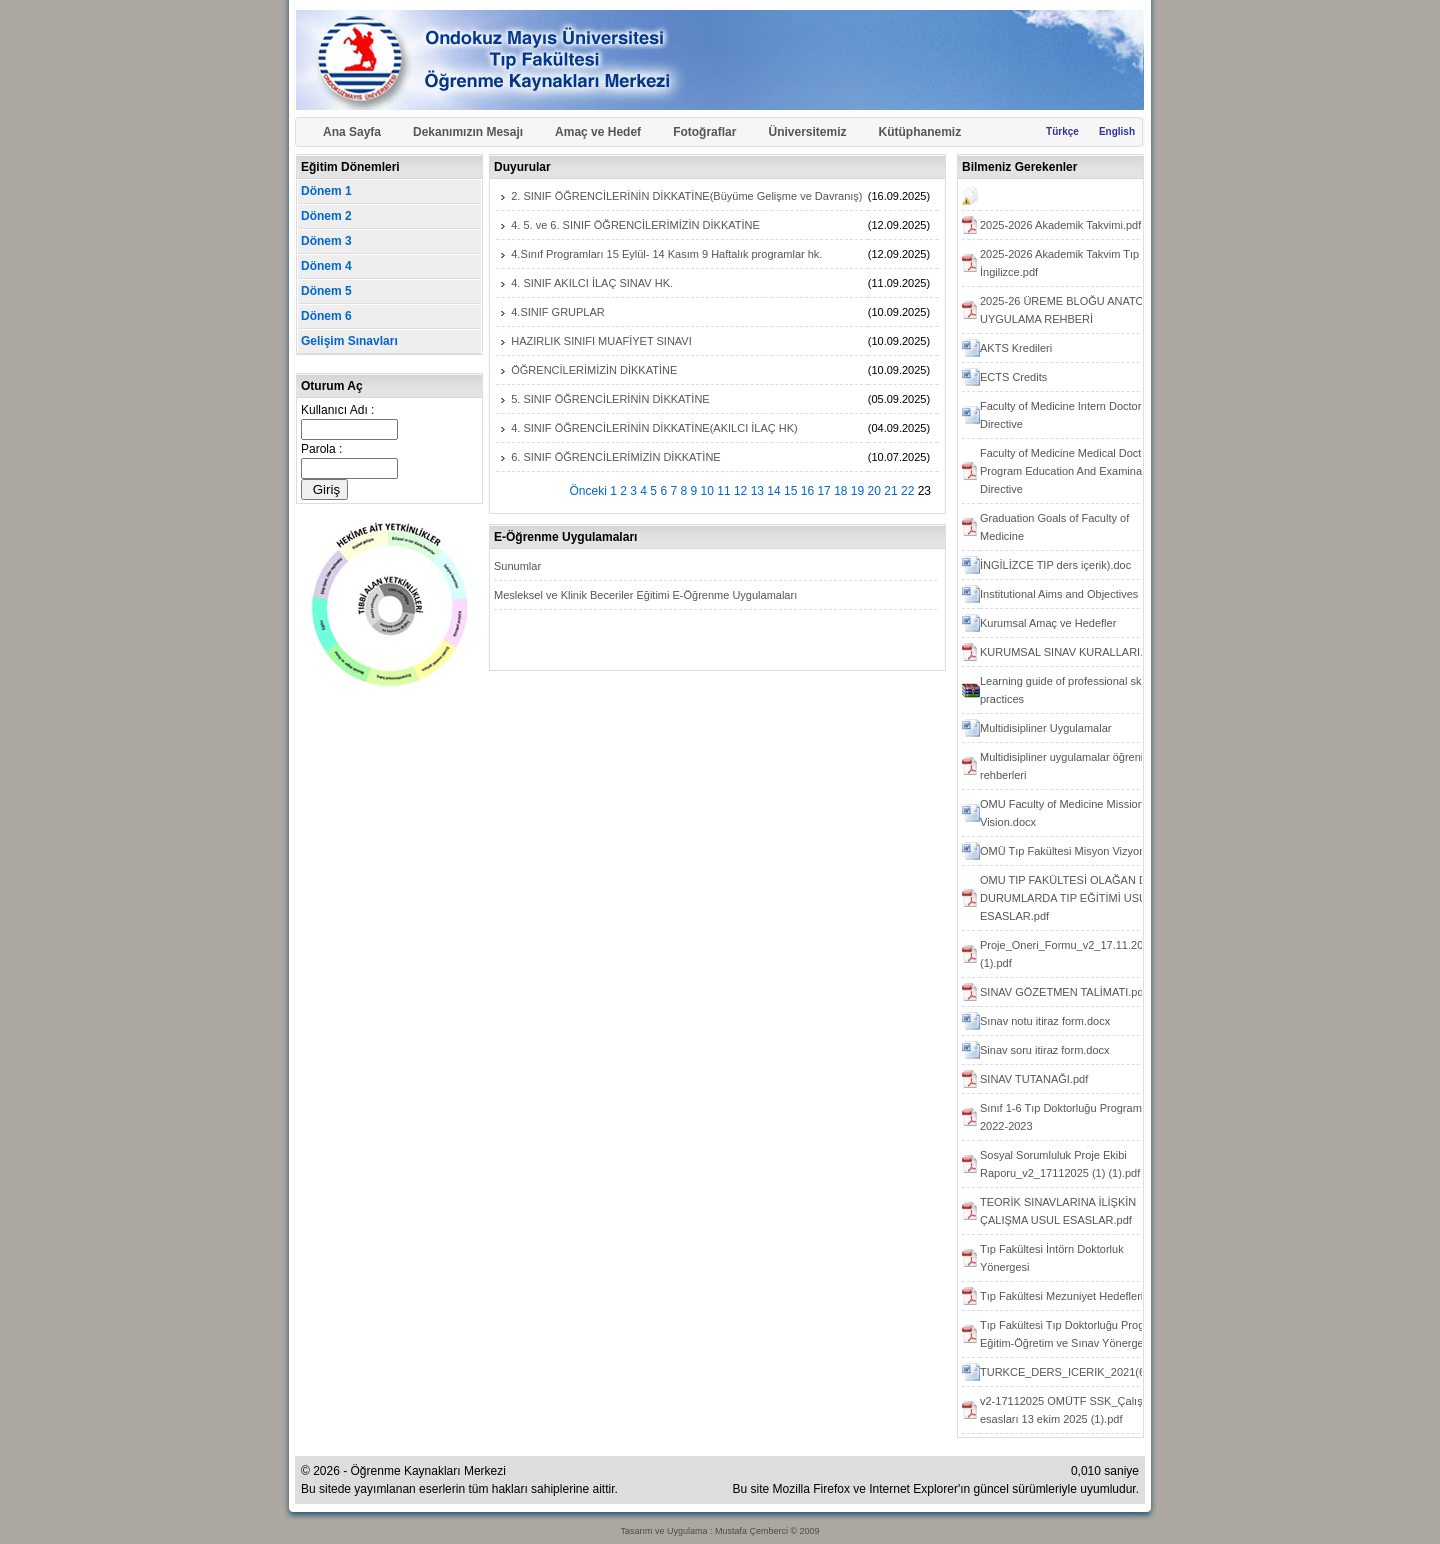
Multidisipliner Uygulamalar (1045, 728)
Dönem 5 (326, 291)
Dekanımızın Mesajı (468, 132)
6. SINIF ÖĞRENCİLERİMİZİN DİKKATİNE (615, 457)
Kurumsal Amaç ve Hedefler (1048, 623)
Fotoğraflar (704, 132)
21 (890, 491)
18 (840, 491)
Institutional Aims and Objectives (1059, 594)
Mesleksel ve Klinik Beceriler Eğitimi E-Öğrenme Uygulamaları (645, 595)
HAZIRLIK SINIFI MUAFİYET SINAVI (601, 341)
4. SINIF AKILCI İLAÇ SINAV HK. (592, 283)
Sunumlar (517, 566)
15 (790, 491)
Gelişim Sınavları (349, 341)
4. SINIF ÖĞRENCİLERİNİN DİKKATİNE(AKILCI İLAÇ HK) (654, 428)
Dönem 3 (326, 241)
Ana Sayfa (352, 132)
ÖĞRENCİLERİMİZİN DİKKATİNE (594, 370)
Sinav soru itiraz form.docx (1045, 1050)
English (1117, 131)
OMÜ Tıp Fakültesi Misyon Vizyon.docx (1076, 851)
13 (757, 491)
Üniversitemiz (807, 132)
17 (823, 491)
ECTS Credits (1013, 377)
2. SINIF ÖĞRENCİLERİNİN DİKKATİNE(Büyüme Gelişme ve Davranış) (686, 196)
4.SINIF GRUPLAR (558, 312)
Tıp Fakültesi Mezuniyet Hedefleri (1061, 1296)
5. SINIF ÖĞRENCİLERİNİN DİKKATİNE (610, 399)
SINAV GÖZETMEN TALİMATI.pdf (1063, 992)
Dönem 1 (326, 191)
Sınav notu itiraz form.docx (1045, 1021)
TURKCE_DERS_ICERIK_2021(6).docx (1077, 1372)
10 (707, 491)
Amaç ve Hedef (598, 132)
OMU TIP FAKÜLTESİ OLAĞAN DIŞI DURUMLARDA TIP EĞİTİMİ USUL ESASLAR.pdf (1070, 898)
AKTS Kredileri (1016, 348)
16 (807, 491)
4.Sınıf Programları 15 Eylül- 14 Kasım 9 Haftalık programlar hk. (666, 254)
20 (874, 491)
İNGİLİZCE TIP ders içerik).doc (1055, 565)
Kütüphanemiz (920, 132)
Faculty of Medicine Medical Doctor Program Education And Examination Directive (1070, 471)
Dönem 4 (326, 266)
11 (723, 491)
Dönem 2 (326, 216)
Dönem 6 (326, 316)
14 (773, 491)
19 (857, 491)
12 (740, 491)
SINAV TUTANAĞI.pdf (1034, 1079)
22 (907, 491)
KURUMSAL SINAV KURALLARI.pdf (1069, 652)
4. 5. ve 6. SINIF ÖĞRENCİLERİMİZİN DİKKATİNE (635, 225)
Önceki (588, 491)
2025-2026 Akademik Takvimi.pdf (1060, 225)
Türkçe (1062, 131)
